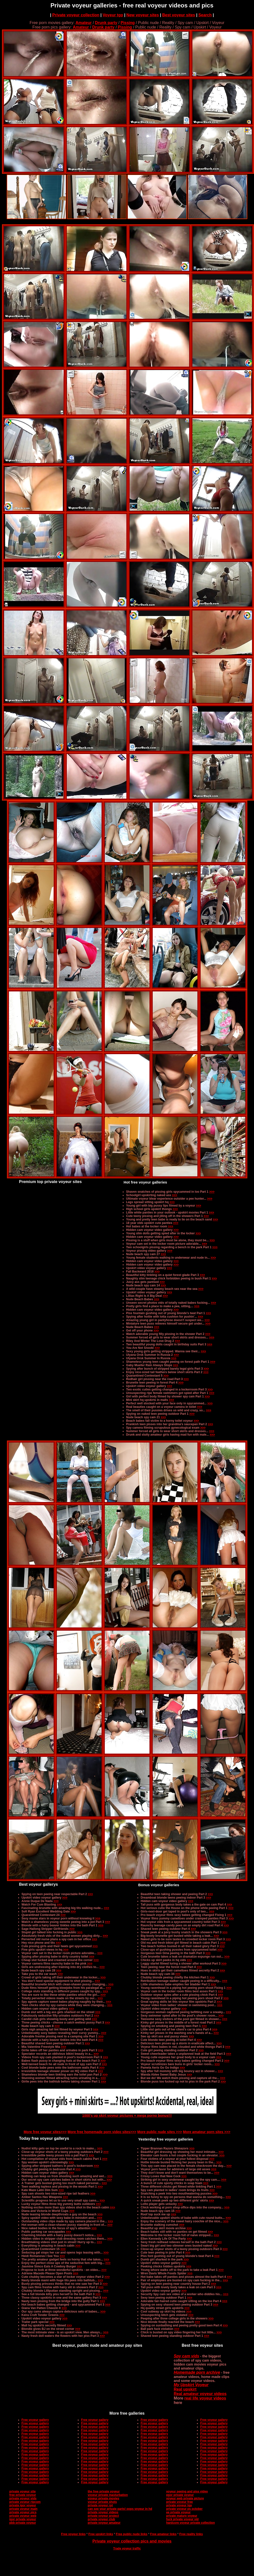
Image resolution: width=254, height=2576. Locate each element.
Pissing (128, 23)
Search (205, 15)
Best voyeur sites (178, 15)
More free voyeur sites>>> (45, 2132)
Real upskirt (185, 2389)
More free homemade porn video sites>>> (102, 2132)
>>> (212, 1191)
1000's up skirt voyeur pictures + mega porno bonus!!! (127, 2113)
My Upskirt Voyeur (191, 2385)
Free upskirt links (100, 2534)
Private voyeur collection (75, 15)
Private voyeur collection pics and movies (131, 2541)
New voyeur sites (142, 15)
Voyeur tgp (113, 15)
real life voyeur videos (205, 2398)
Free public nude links (131, 2534)
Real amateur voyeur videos (200, 2394)
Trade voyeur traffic (127, 2548)
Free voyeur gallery (35, 2420)
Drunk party (106, 23)
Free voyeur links (73, 2534)
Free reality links (191, 2534)
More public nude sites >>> (159, 2132)
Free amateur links (163, 2534)
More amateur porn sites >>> (206, 2132)
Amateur (83, 23)
